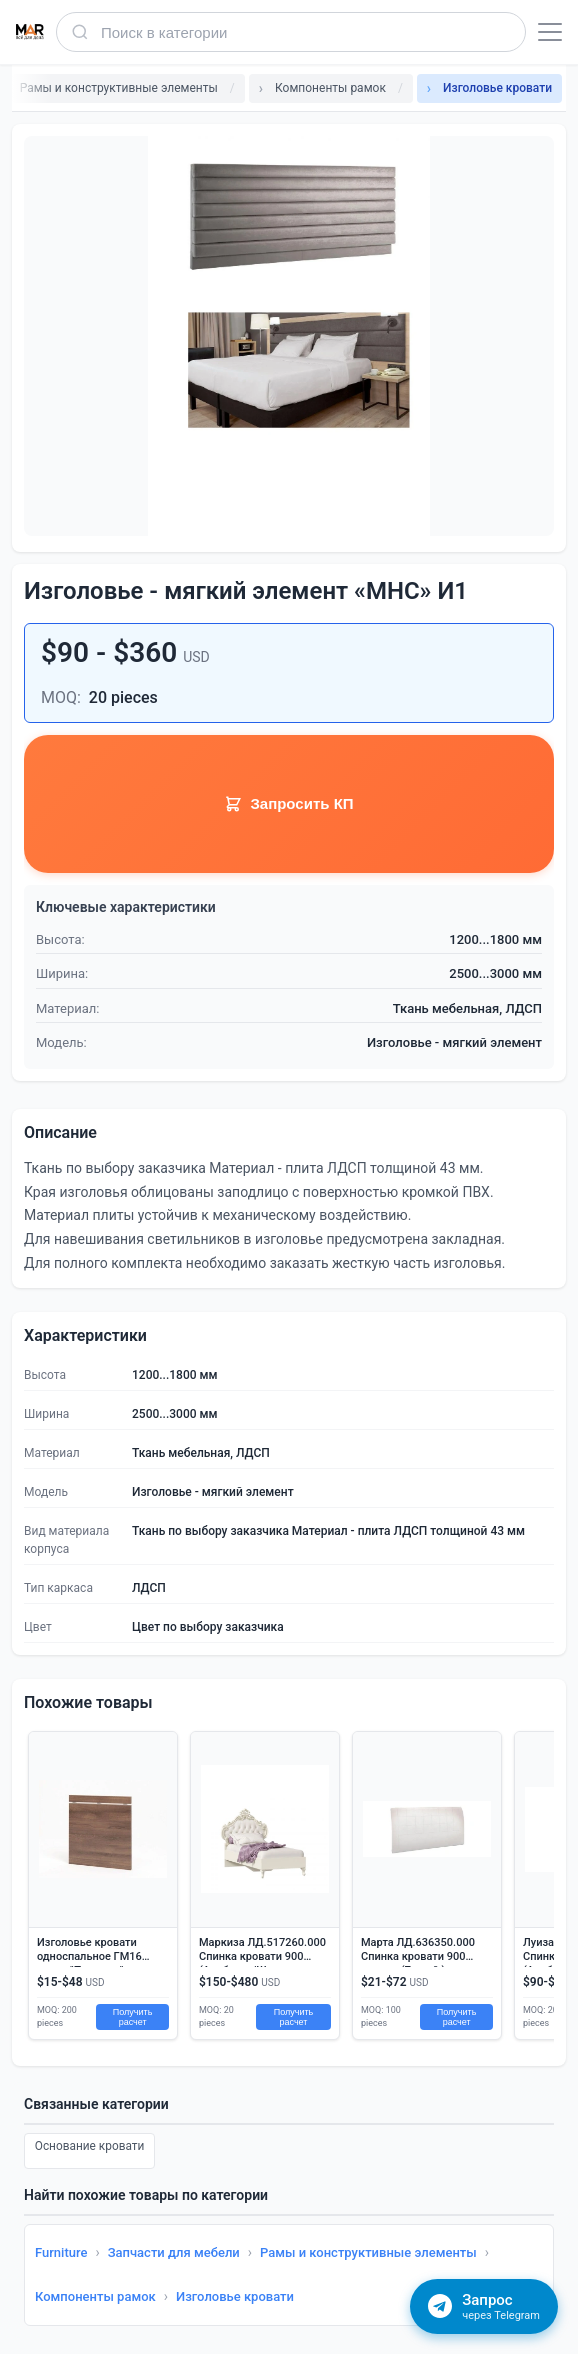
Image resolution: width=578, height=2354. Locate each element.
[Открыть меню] (550, 32)
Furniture (61, 2252)
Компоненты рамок (95, 2296)
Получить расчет (133, 2017)
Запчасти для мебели (174, 2252)
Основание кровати (90, 2148)
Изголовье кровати (235, 2296)
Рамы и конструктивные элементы (368, 2252)
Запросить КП (288, 804)
